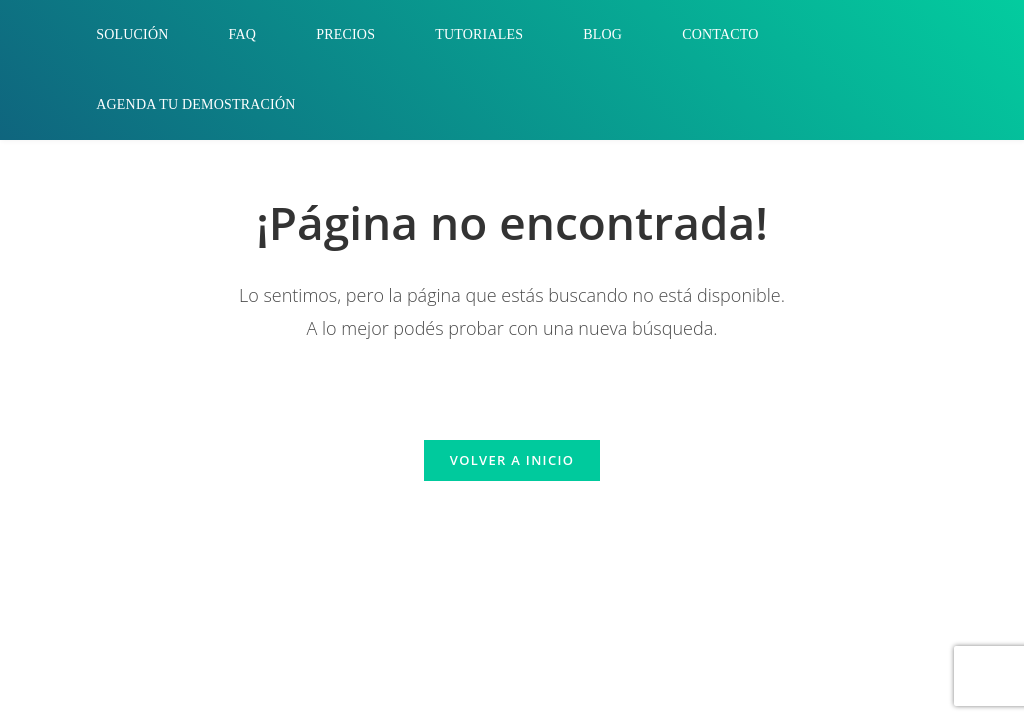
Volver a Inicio (512, 460)
